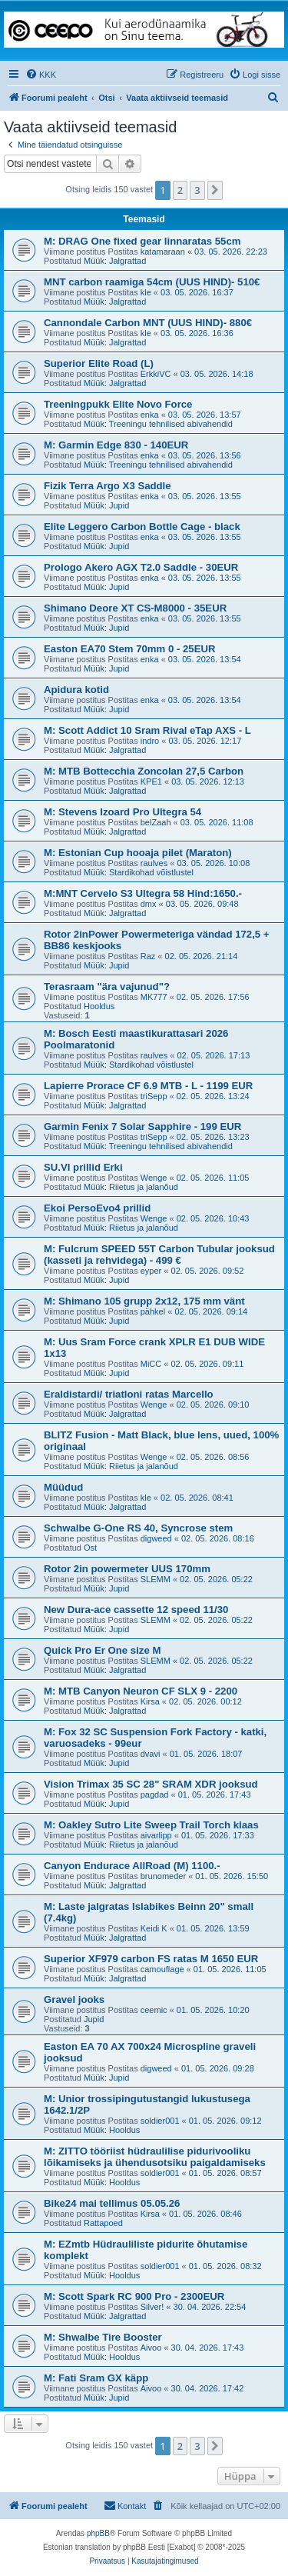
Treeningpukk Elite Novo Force (118, 404)
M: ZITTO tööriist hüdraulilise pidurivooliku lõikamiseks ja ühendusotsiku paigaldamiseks (155, 2156)
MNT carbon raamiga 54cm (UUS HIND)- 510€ (152, 282)
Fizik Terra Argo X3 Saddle (107, 486)
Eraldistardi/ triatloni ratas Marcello (129, 1394)
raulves (154, 863)
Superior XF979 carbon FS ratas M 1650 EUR (151, 1958)
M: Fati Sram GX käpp (96, 2378)
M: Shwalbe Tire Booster (103, 2337)
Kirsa (150, 1701)
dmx (149, 903)
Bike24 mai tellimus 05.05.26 (112, 2203)
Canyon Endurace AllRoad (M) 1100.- (132, 1865)
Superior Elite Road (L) (99, 363)
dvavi (151, 1753)
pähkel (153, 1311)
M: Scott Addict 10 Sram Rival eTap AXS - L (147, 730)
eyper (151, 1270)
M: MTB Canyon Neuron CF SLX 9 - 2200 (140, 1691)
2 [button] (180, 190)
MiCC (151, 1363)
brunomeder (163, 1876)
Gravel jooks (74, 1999)
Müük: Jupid (106, 505)
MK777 (154, 996)
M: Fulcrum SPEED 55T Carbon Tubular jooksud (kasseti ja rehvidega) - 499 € (159, 1254)
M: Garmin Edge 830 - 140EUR (116, 445)
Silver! (152, 2306)
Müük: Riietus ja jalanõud (131, 1186)
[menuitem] (40, 74)
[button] (215, 190)
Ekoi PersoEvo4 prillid (97, 1208)
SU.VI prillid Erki (83, 1167)
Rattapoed (103, 2223)
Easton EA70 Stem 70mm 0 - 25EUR (130, 649)
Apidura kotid (76, 689)
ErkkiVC (156, 373)
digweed (156, 1538)
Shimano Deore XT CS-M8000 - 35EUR (135, 608)
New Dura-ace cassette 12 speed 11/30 (136, 1609)
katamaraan (163, 251)
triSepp (154, 1096)
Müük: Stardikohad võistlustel (139, 872)
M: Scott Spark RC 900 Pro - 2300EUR (134, 2296)
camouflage (162, 1969)
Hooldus (99, 1006)
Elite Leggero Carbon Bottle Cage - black (142, 526)
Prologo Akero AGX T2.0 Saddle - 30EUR (141, 567)
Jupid (94, 2019)
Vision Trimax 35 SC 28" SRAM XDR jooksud (151, 1784)
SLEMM (155, 1579)
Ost (90, 1547)
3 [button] (197, 190)
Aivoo (151, 2347)
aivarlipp (156, 1835)
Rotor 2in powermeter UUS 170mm (127, 1569)
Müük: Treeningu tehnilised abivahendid (158, 423)
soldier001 (160, 2120)
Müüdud (63, 1487)
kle (146, 292)
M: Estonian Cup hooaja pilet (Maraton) (138, 852)
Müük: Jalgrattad (115, 260)
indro (150, 740)
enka (150, 414)
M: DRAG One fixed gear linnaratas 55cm (142, 241)
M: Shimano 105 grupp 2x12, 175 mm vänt (144, 1301)
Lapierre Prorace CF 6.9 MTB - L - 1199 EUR (148, 1085)
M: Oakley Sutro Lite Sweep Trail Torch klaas (151, 1825)
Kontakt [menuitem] (125, 2505)
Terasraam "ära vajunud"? (107, 986)
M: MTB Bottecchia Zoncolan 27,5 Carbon (143, 771)
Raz (148, 956)
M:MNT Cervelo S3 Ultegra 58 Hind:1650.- (143, 893)
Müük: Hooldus (112, 2129)
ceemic (154, 2009)
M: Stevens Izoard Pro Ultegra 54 (122, 812)
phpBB (98, 2533)
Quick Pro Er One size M (102, 1650)
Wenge (154, 1177)
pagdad (155, 1794)
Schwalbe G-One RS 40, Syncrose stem (138, 1528)
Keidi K (154, 1928)
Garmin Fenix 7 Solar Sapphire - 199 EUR (142, 1126)
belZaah (156, 822)
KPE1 (151, 781)
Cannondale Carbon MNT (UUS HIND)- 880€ (148, 322)
